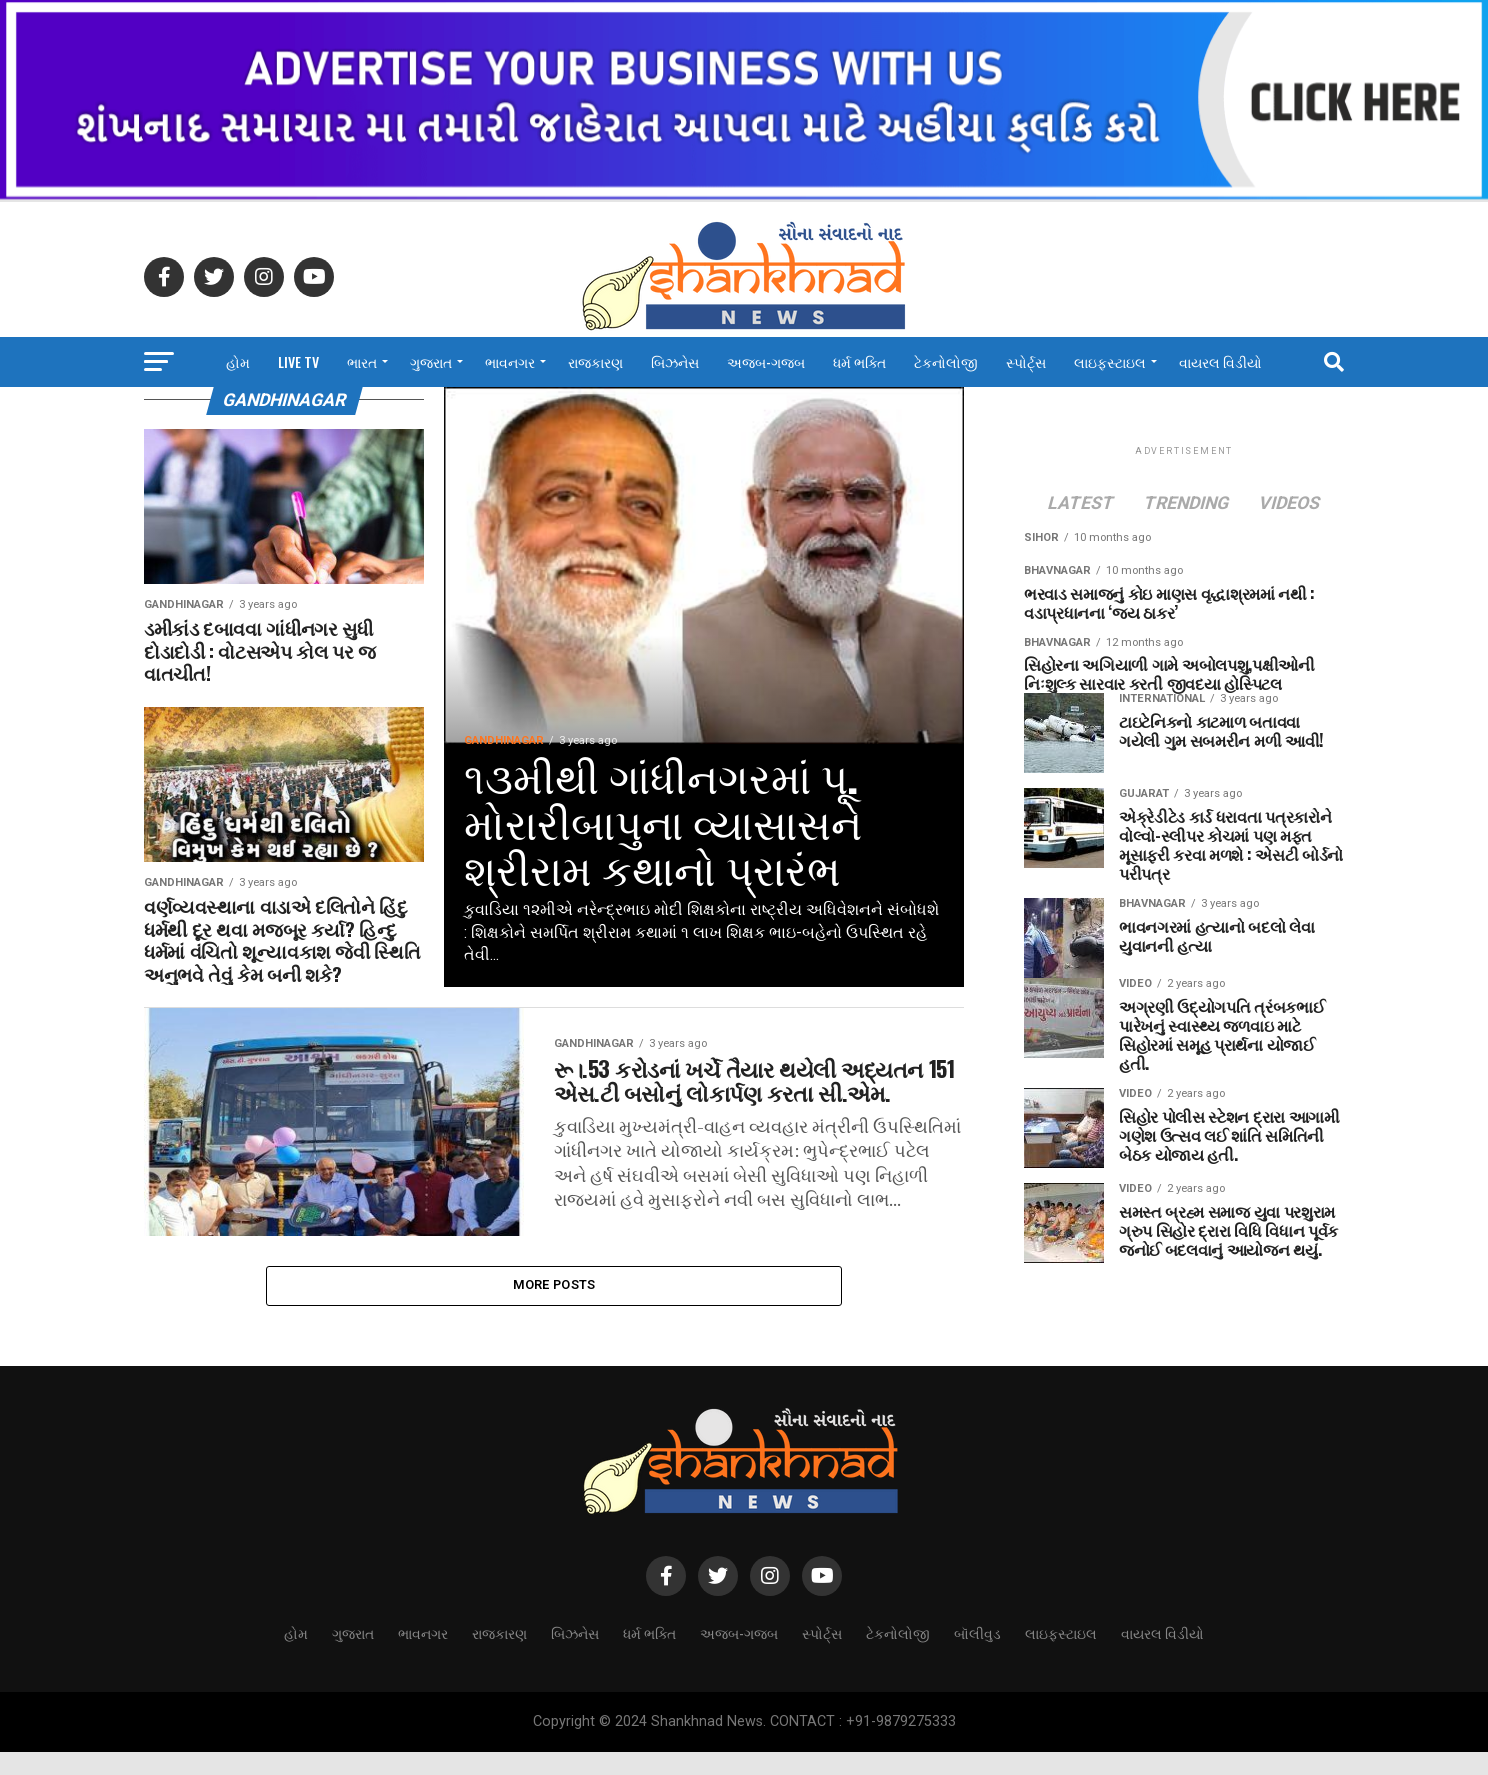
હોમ (238, 361)
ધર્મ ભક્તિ (859, 361)
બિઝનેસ (675, 361)
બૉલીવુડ (977, 1655)
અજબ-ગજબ (766, 361)
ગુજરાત (431, 361)
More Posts (554, 1305)
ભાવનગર (510, 361)
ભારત (362, 361)
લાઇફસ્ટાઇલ (1110, 361)
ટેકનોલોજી (946, 361)
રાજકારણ (595, 361)
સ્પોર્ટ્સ (1026, 361)
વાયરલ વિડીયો (1220, 361)
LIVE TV (298, 361)
